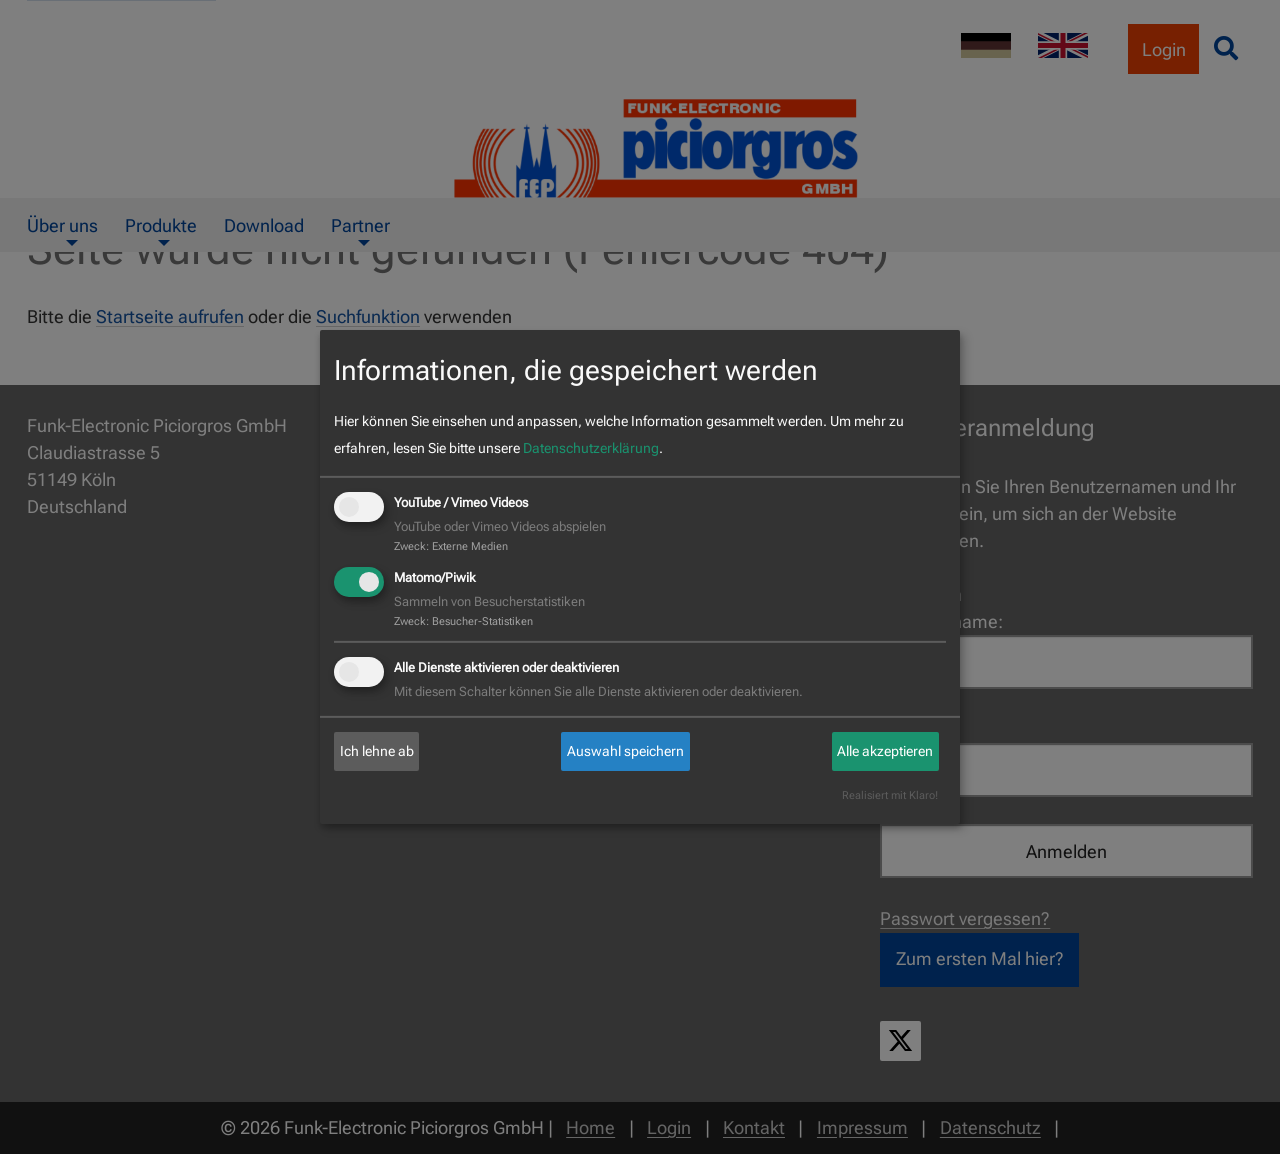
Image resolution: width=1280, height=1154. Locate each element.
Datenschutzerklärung (591, 448)
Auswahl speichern (625, 751)
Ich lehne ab (377, 751)
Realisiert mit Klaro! (890, 796)
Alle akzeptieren (885, 751)
